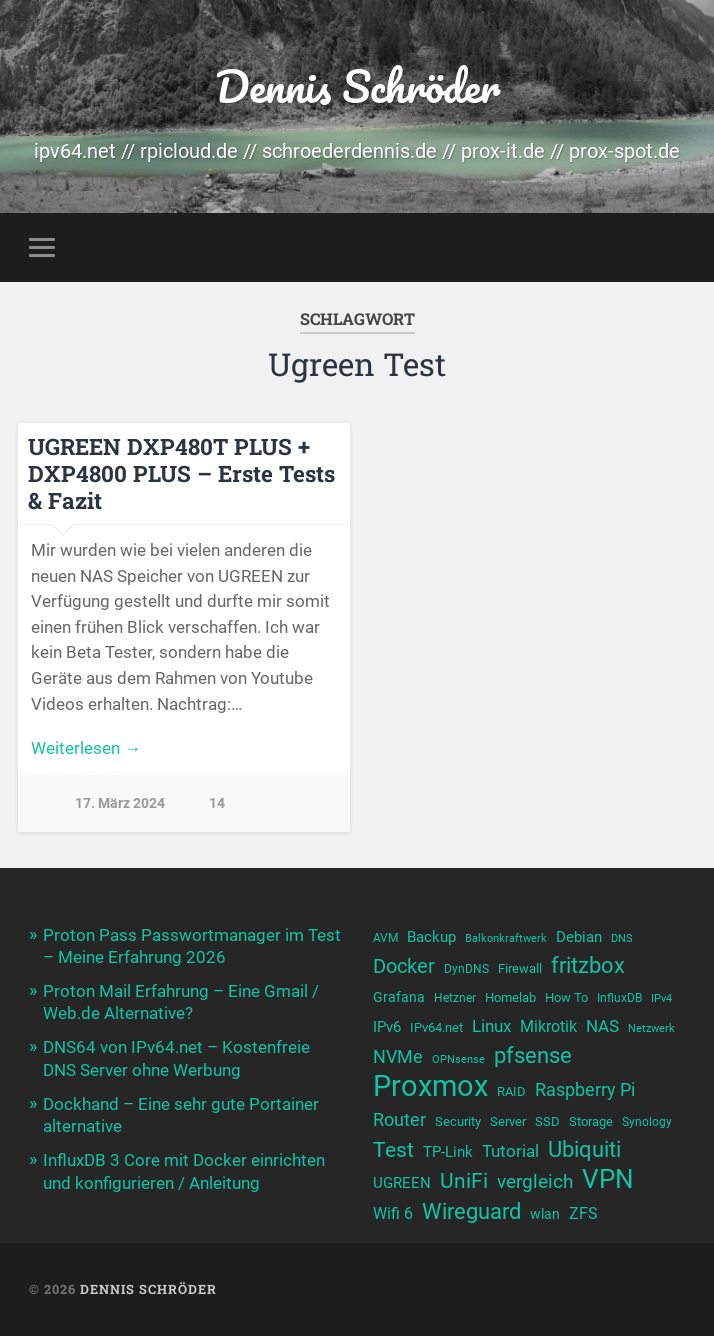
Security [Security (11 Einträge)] (458, 1121)
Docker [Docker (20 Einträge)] (404, 966)
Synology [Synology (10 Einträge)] (647, 1122)
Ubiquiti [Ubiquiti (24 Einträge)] (584, 1149)
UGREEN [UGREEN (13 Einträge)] (402, 1183)
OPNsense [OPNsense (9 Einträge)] (458, 1059)
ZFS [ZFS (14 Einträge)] (583, 1213)
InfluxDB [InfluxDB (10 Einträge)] (619, 998)
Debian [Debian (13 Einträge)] (579, 937)
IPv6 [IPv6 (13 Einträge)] (387, 1027)
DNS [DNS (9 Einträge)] (622, 938)
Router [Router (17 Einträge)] (399, 1119)
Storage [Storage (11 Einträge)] (591, 1121)
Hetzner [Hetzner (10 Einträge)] (455, 998)
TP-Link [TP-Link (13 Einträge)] (448, 1152)
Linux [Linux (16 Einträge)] (491, 1026)
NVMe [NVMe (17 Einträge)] (398, 1056)
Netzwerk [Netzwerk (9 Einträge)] (651, 1028)
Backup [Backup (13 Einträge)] (431, 937)
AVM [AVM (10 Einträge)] (385, 938)
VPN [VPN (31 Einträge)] (608, 1179)
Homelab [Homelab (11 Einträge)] (510, 997)
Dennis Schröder (357, 85)
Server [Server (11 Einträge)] (508, 1121)
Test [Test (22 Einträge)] (393, 1149)
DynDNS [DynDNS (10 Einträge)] (466, 969)
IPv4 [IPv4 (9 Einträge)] (661, 998)
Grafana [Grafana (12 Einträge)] (399, 997)
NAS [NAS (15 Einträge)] (602, 1026)
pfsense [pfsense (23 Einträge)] (533, 1055)
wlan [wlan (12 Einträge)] (545, 1214)
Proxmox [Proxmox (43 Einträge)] (430, 1086)
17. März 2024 (120, 803)
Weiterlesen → (86, 748)
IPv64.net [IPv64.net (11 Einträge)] (436, 1027)
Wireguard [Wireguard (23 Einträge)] (471, 1211)
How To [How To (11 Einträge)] (566, 997)
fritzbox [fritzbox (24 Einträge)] (588, 965)
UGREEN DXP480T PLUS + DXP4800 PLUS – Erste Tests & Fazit (181, 473)
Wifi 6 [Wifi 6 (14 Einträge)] (393, 1213)
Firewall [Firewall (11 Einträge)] (520, 968)
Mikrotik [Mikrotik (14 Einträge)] (548, 1026)
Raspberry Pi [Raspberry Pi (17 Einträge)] (585, 1089)
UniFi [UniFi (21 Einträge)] (464, 1181)
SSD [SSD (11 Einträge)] (547, 1121)
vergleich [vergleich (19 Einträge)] (535, 1181)
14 (217, 803)
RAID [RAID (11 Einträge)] (511, 1091)
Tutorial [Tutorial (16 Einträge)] (510, 1151)
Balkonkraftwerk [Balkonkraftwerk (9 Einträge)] (506, 938)
